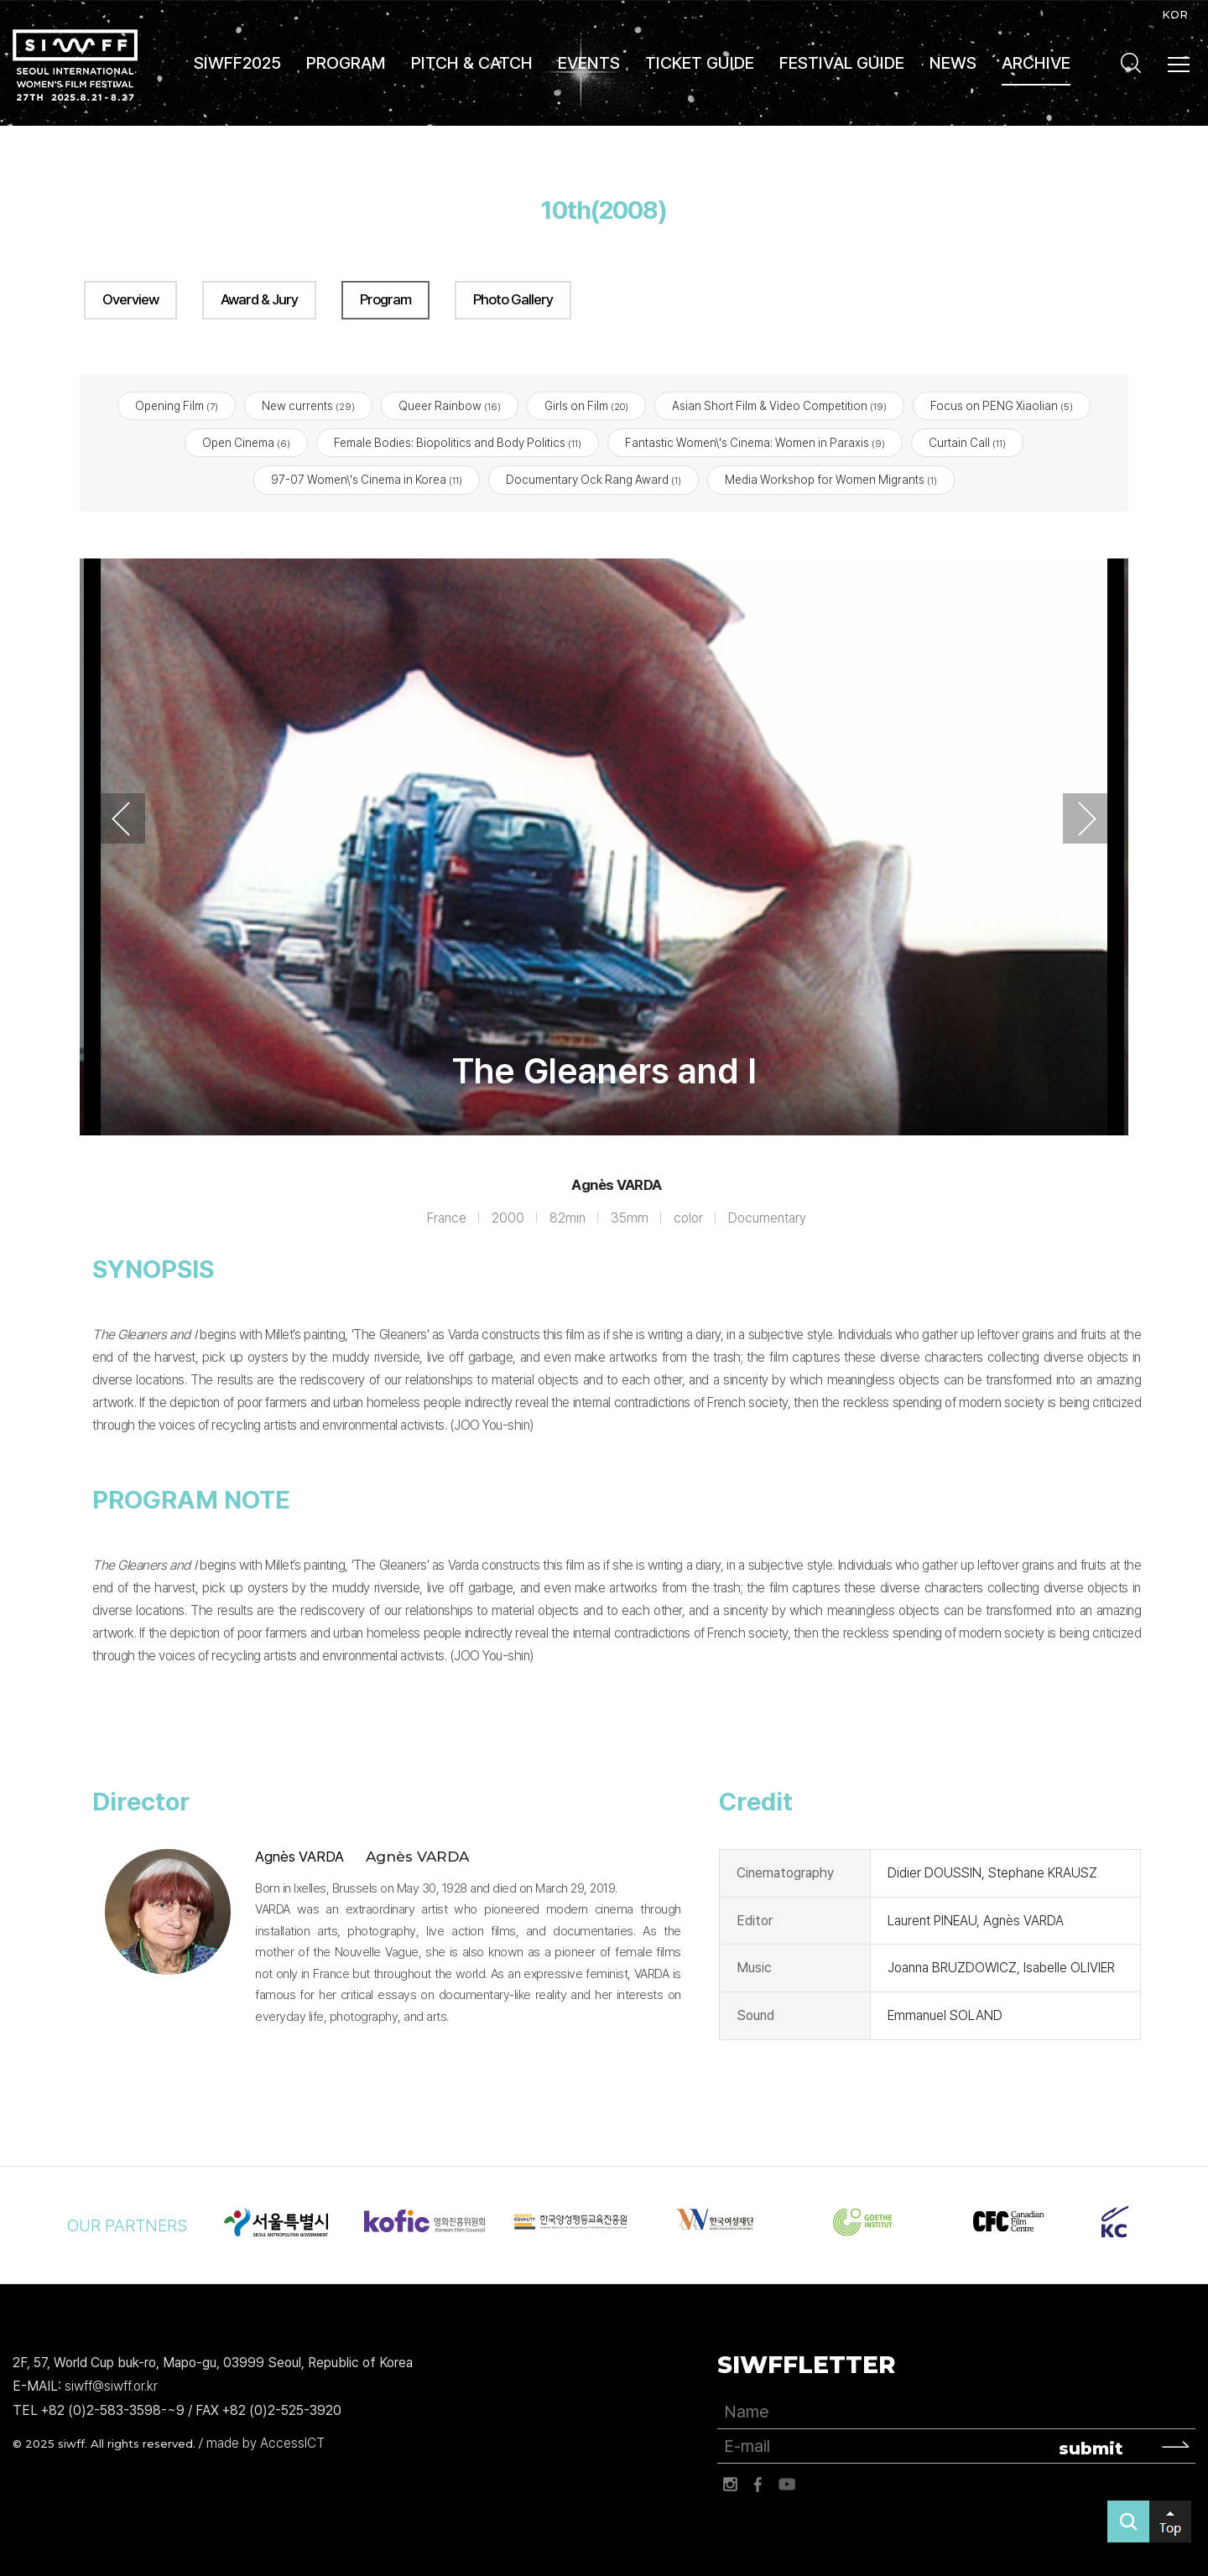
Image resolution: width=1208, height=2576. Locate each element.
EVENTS (589, 63)
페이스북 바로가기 (758, 2484)
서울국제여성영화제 (75, 65)
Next (1087, 819)
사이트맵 (1179, 64)
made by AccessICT (265, 2443)
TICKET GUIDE (699, 63)
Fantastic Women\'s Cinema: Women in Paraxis (755, 443)
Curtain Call (967, 443)
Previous (120, 819)
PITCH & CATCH (472, 63)
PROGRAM (346, 63)
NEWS (952, 63)
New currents (308, 406)
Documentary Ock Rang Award (593, 480)
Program (385, 299)
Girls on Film (586, 406)
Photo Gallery (513, 299)
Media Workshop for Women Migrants (831, 480)
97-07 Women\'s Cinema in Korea (366, 480)
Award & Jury (259, 299)
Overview (130, 299)
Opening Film (176, 406)
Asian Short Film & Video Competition (779, 406)
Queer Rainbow (449, 406)
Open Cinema (246, 443)
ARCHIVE (1036, 63)
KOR (1175, 14)
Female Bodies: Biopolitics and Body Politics (457, 443)
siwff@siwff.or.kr (111, 2387)
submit (1091, 2448)
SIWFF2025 (237, 63)
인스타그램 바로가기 (729, 2484)
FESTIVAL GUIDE (841, 63)
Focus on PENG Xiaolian (1001, 406)
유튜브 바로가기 (786, 2484)
